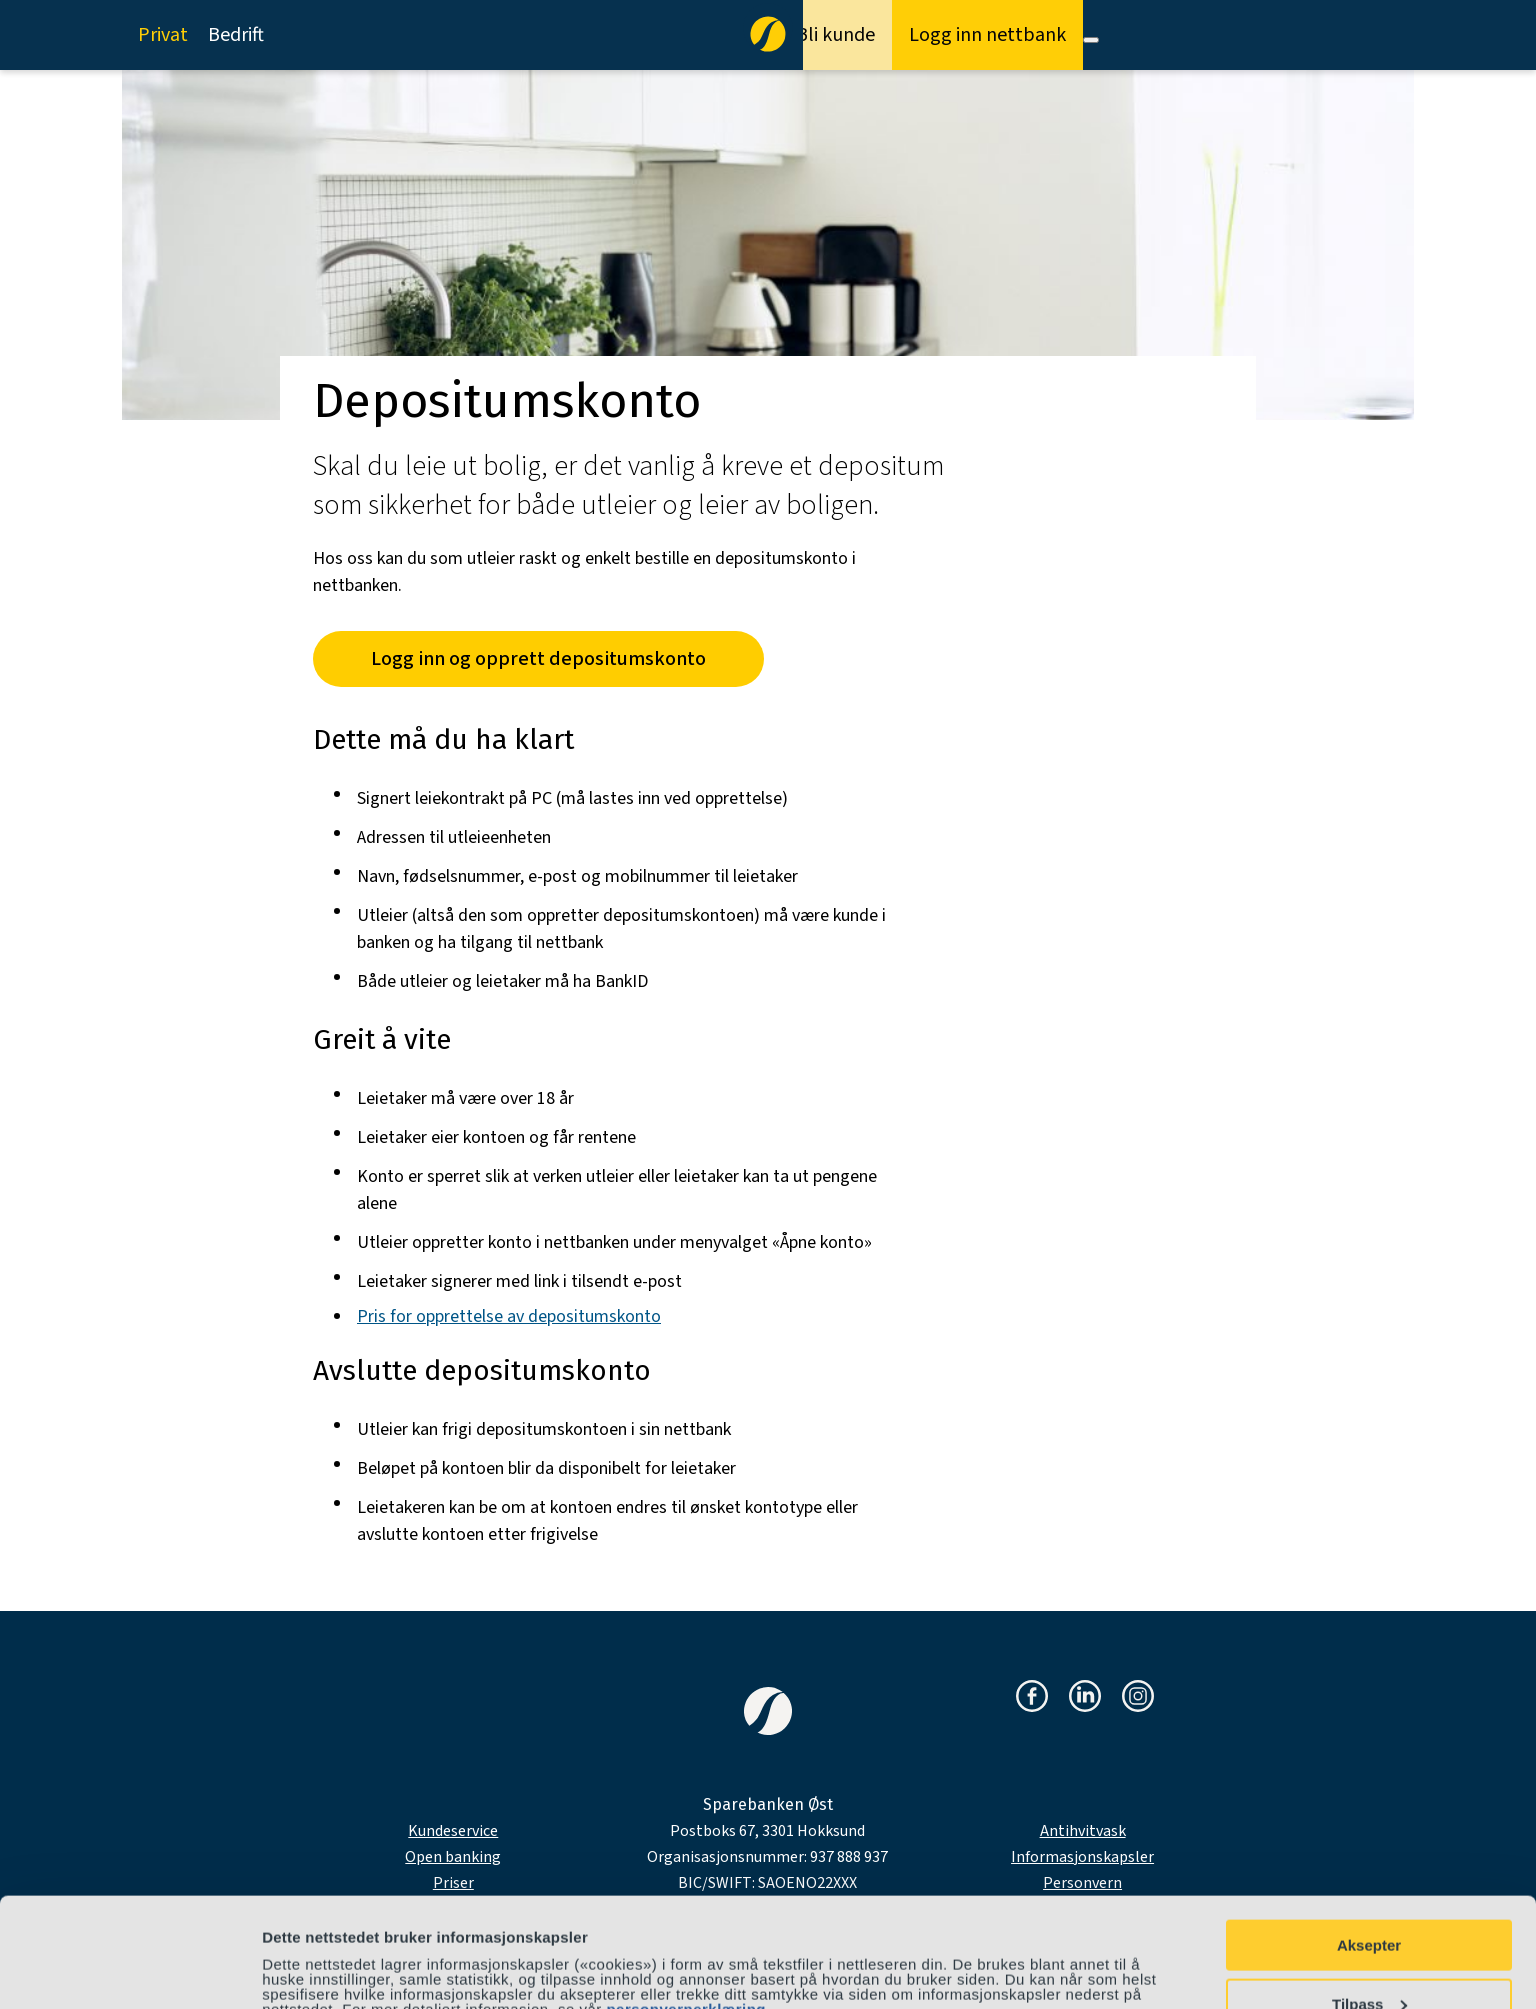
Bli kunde (835, 35)
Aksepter (1369, 1842)
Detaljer (290, 1957)
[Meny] (1091, 40)
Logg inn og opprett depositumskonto (538, 659)
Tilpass (1369, 1901)
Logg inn (987, 35)
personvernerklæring (686, 1906)
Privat (163, 35)
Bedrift (236, 35)
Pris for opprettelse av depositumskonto (509, 1316)
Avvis (1368, 1959)
